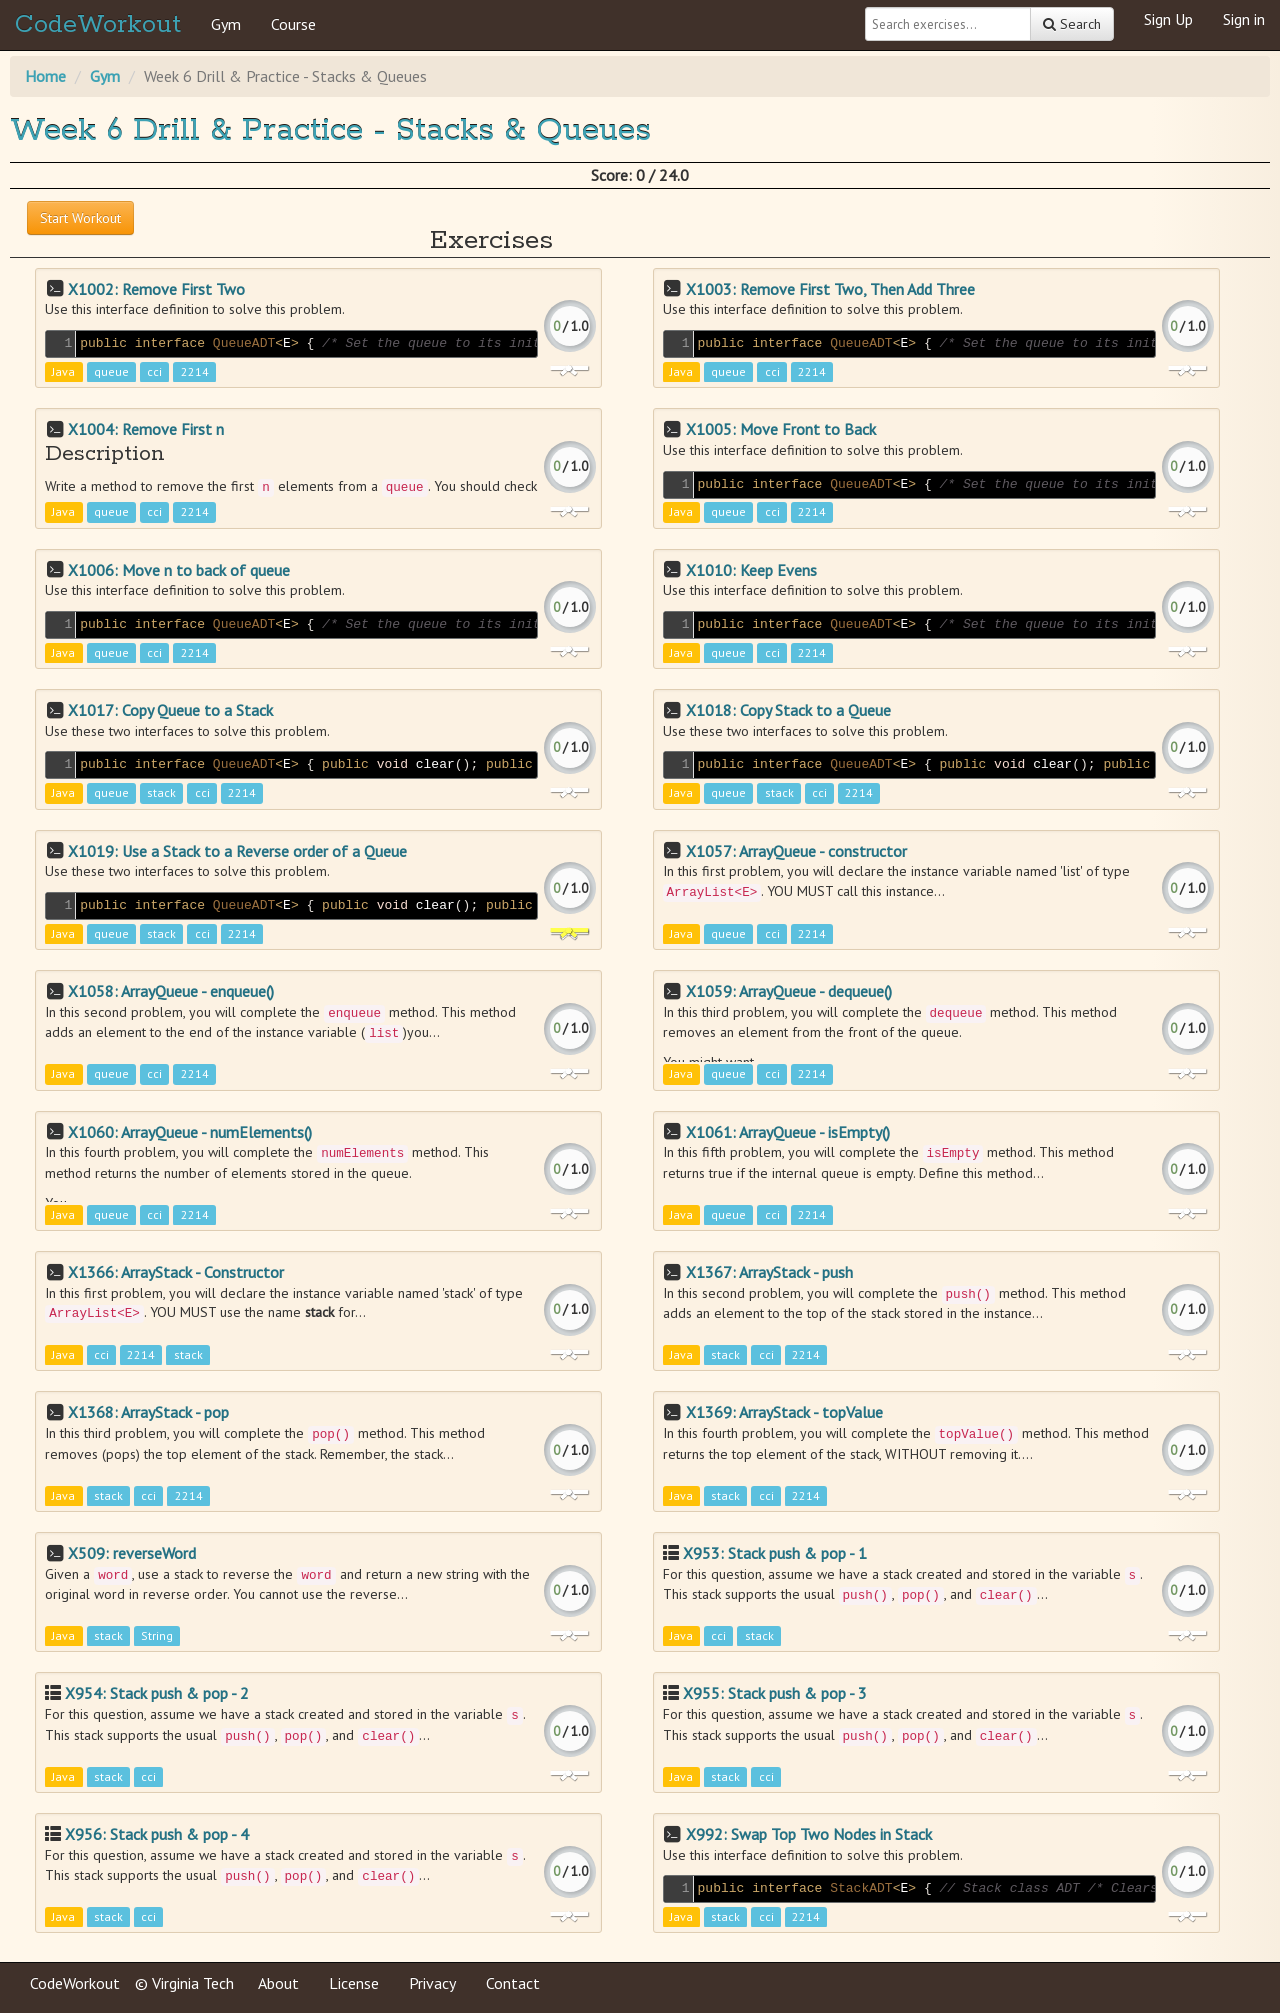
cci (154, 371)
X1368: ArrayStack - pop (148, 1412)
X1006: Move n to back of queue (179, 570)
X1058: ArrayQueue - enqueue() (171, 991)
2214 (195, 371)
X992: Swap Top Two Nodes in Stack (809, 1834)
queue (111, 371)
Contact (513, 1983)
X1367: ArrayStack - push (769, 1272)
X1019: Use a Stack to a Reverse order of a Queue (237, 851)
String (157, 1636)
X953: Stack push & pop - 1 (775, 1553)
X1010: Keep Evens (751, 570)
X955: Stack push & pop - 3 (775, 1693)
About (278, 1983)
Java (63, 371)
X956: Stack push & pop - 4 (157, 1834)
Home (45, 76)
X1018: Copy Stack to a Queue (788, 710)
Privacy (432, 1983)
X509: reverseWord (132, 1553)
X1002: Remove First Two (156, 289)
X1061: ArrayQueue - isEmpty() (788, 1132)
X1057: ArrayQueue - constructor (796, 851)
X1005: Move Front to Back (781, 429)
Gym (226, 24)
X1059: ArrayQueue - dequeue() (789, 991)
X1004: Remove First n (146, 429)
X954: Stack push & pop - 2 (157, 1693)
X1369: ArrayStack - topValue (784, 1412)
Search (1072, 24)
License (354, 1983)
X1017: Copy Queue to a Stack (170, 710)
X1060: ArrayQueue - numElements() (190, 1132)
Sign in (1244, 19)
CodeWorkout (98, 25)
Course (293, 24)
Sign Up (1168, 19)
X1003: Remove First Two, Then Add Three (830, 289)
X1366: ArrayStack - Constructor (176, 1272)
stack (161, 793)
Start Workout (80, 218)
